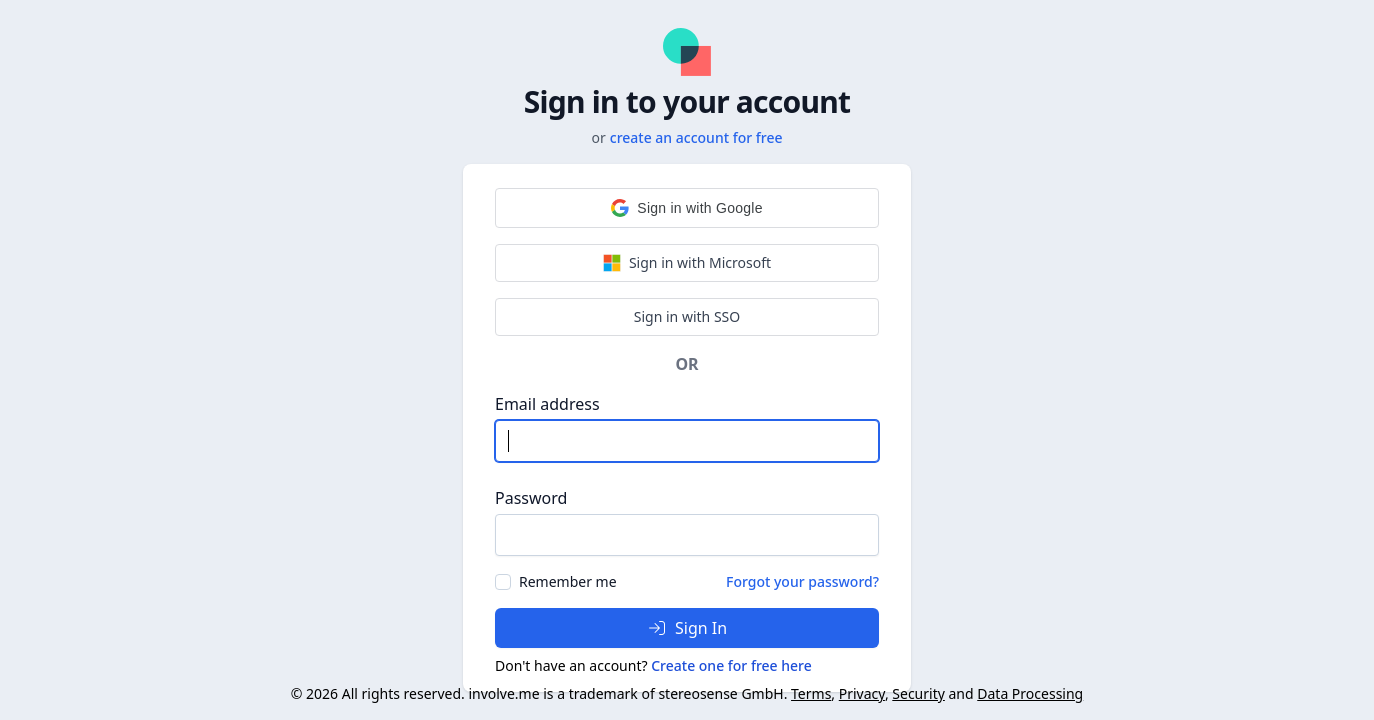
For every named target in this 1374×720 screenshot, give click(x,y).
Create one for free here (731, 665)
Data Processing (1030, 693)
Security (918, 693)
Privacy (862, 693)
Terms (811, 693)
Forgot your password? (802, 581)
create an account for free (696, 137)
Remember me (568, 581)
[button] (687, 208)
